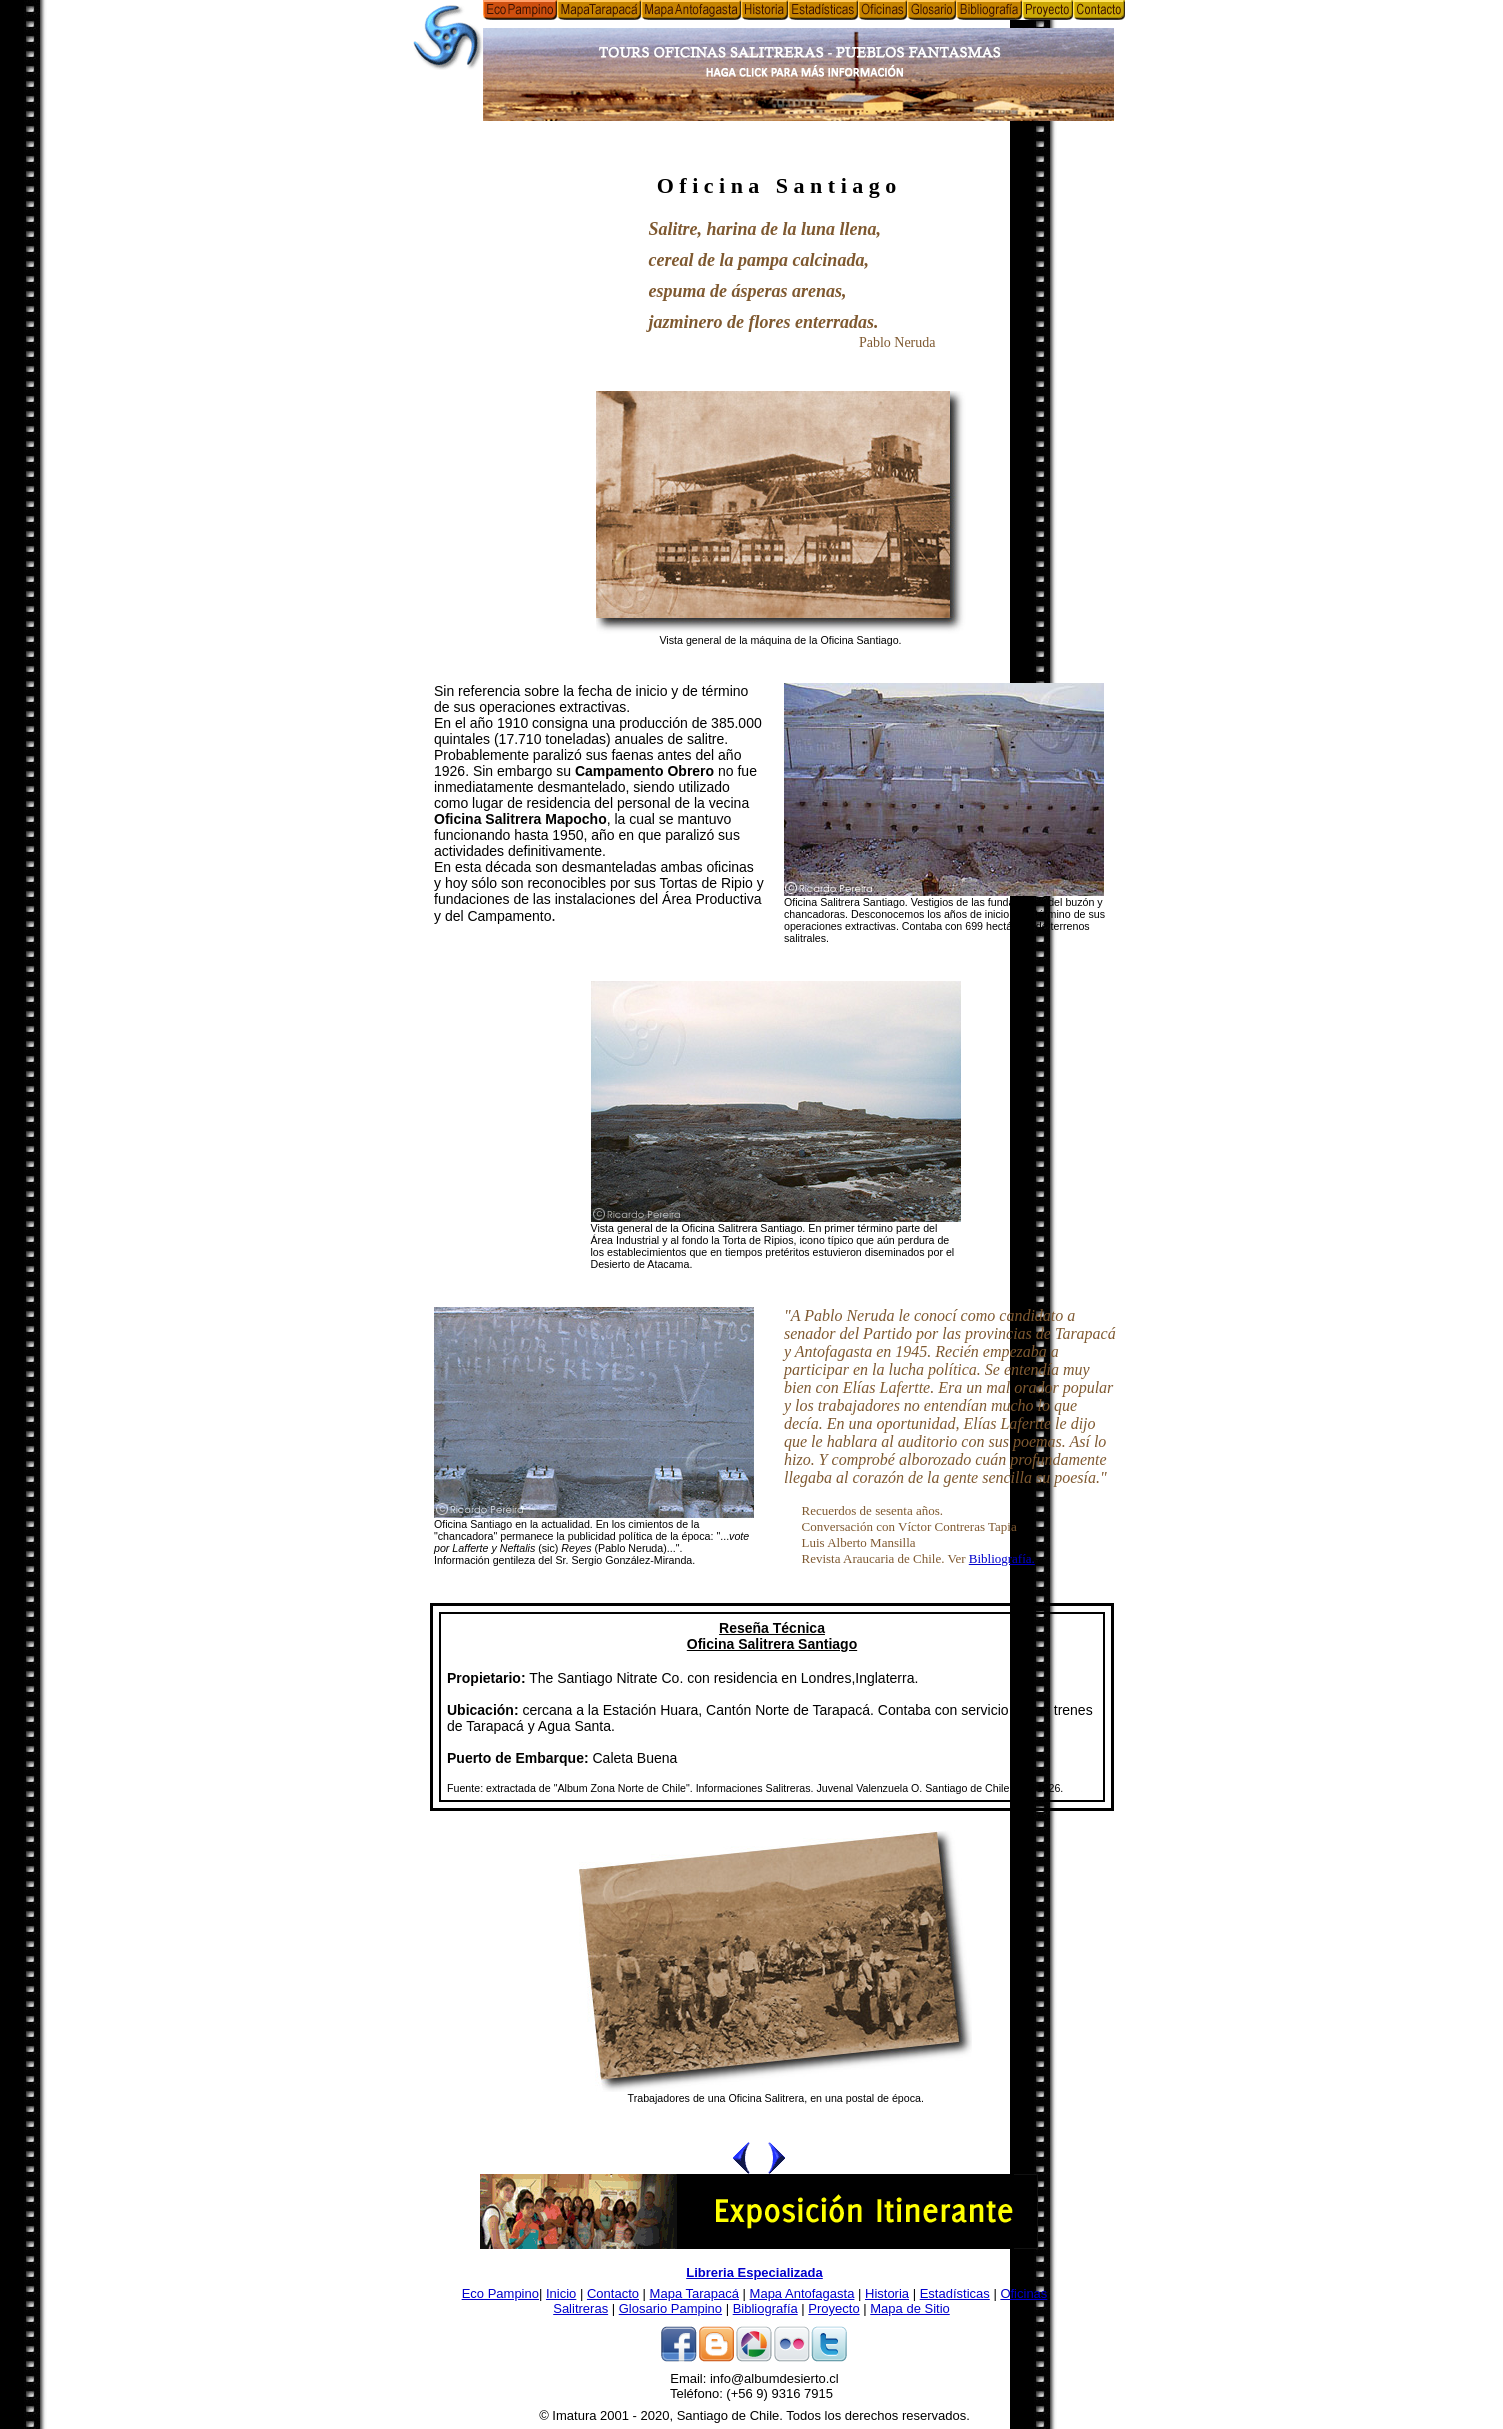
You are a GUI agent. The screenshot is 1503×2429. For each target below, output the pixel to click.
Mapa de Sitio (910, 2308)
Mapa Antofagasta (802, 2293)
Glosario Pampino (670, 2308)
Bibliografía (765, 2308)
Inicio (561, 2293)
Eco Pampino (500, 2293)
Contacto (613, 2293)
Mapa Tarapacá (694, 2293)
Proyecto (833, 2308)
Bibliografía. (1002, 1558)
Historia (887, 2293)
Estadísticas (955, 2293)
